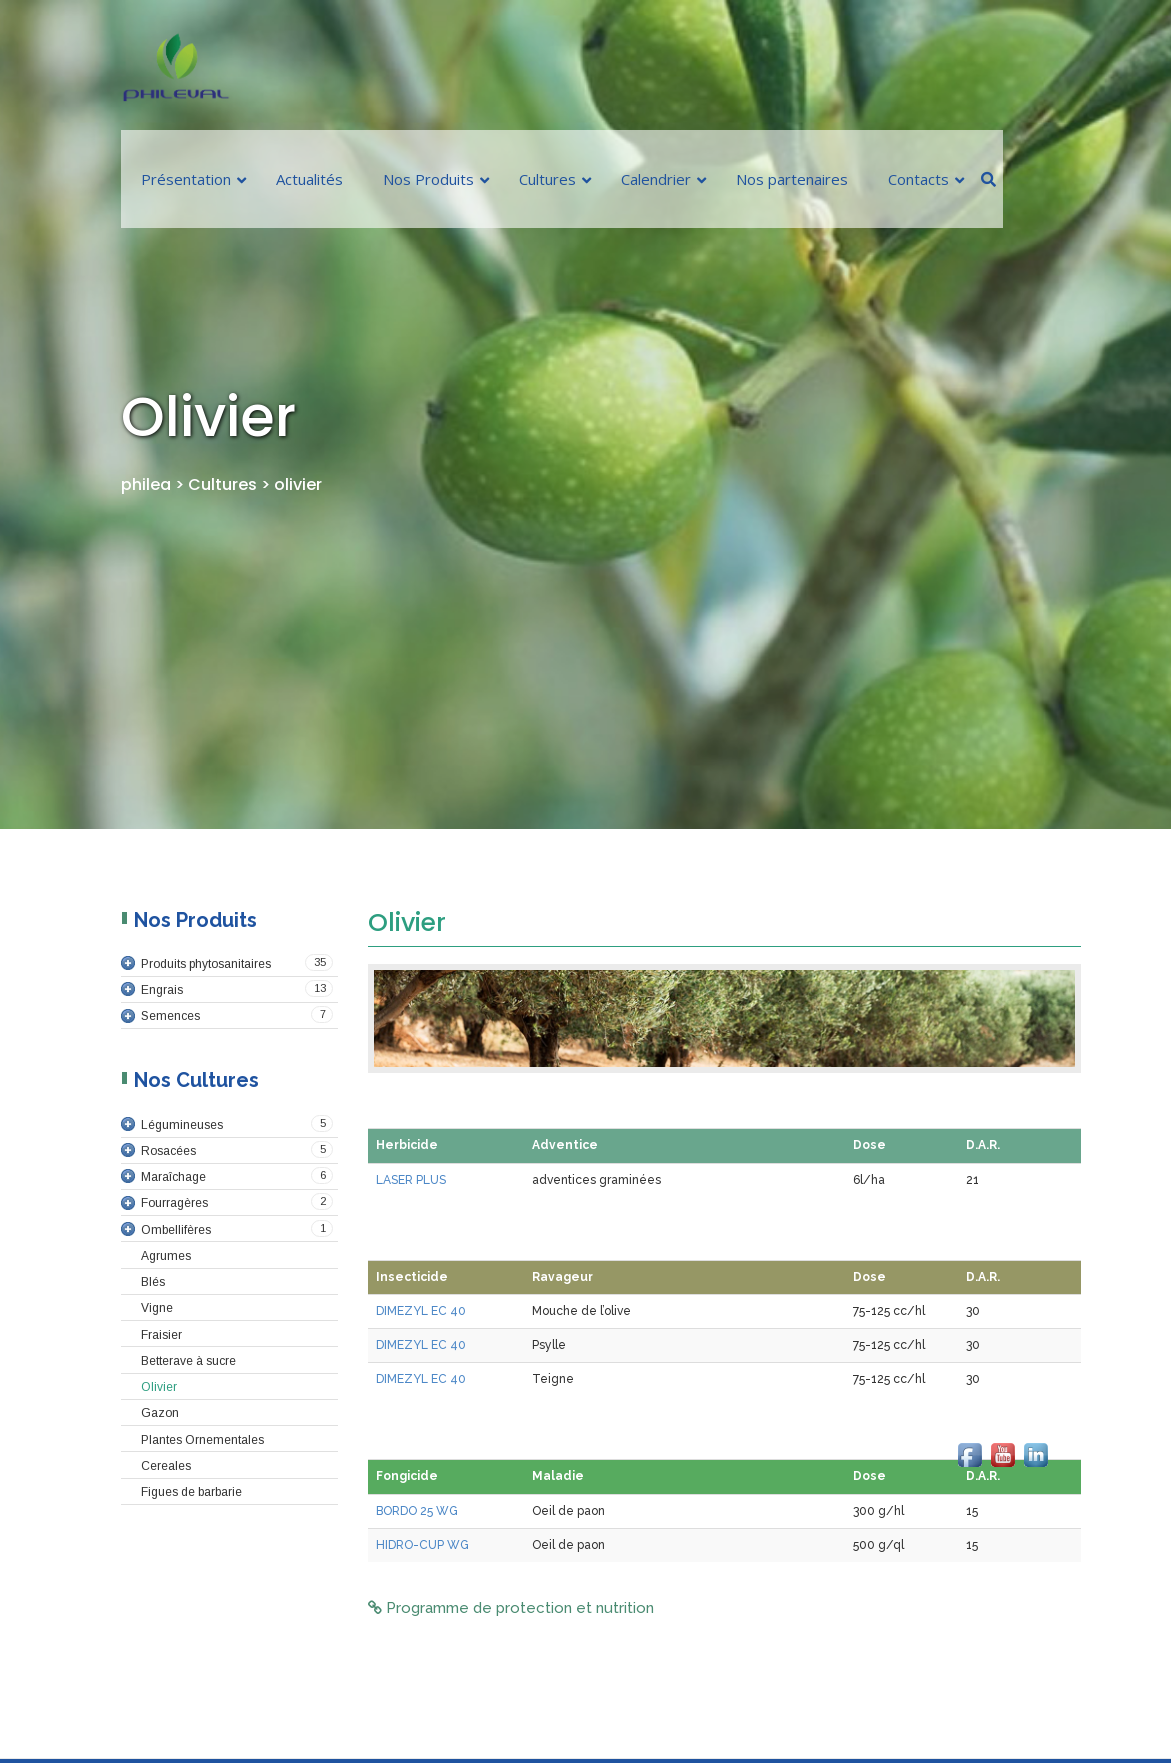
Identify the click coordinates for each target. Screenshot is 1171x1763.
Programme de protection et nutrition (511, 1608)
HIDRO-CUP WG (422, 1545)
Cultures (222, 484)
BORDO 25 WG (417, 1511)
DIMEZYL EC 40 (421, 1311)
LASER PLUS (411, 1180)
